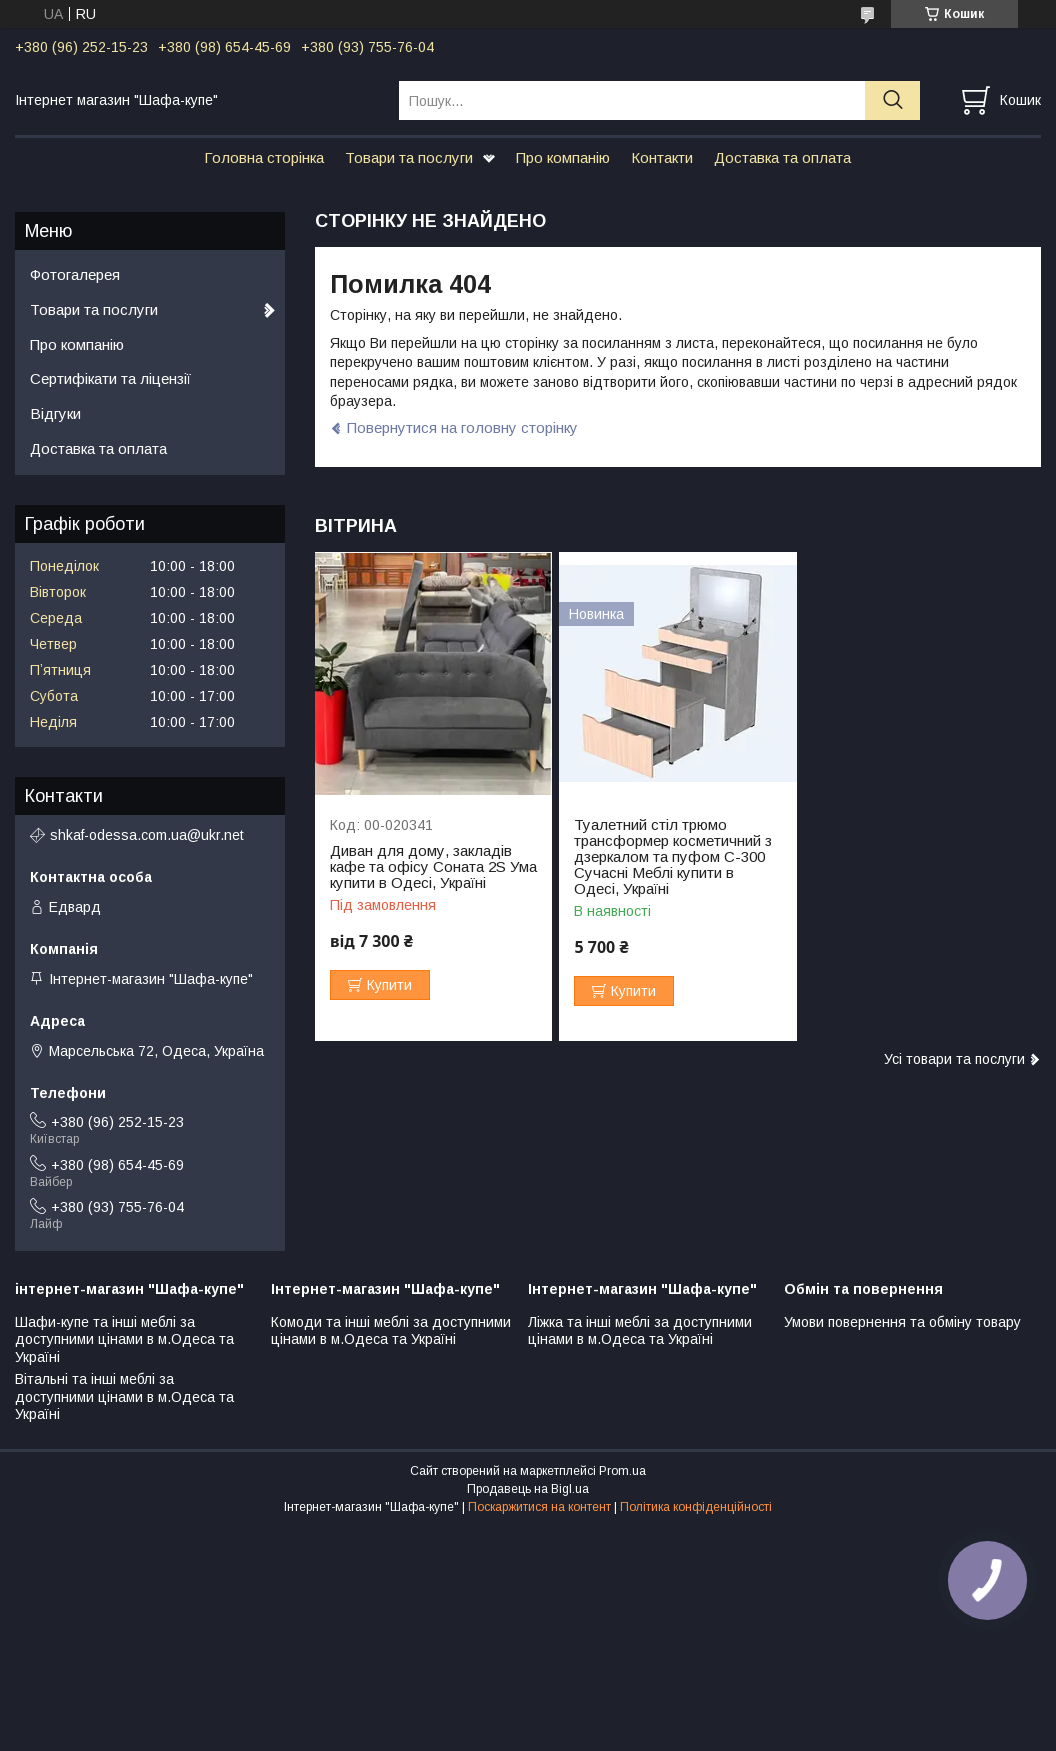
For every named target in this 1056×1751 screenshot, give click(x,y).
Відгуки (55, 413)
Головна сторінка (264, 157)
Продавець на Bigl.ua (528, 1489)
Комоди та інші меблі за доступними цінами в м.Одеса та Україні (391, 1331)
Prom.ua (622, 1471)
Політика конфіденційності (696, 1507)
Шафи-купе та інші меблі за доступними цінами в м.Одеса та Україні (124, 1339)
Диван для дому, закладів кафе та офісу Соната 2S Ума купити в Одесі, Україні (433, 867)
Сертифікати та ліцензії (110, 378)
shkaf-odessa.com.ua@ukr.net (147, 835)
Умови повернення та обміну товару (902, 1322)
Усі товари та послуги (954, 1059)
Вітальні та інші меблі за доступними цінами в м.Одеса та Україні (124, 1396)
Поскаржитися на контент (539, 1507)
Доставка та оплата (782, 157)
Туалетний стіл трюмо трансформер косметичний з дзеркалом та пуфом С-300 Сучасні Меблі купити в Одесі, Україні (673, 857)
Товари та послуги (409, 157)
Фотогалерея (75, 274)
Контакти (662, 157)
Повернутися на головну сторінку (462, 427)
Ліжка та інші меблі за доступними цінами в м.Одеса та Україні (640, 1331)
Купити (389, 985)
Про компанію (563, 157)
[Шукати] (892, 100)
